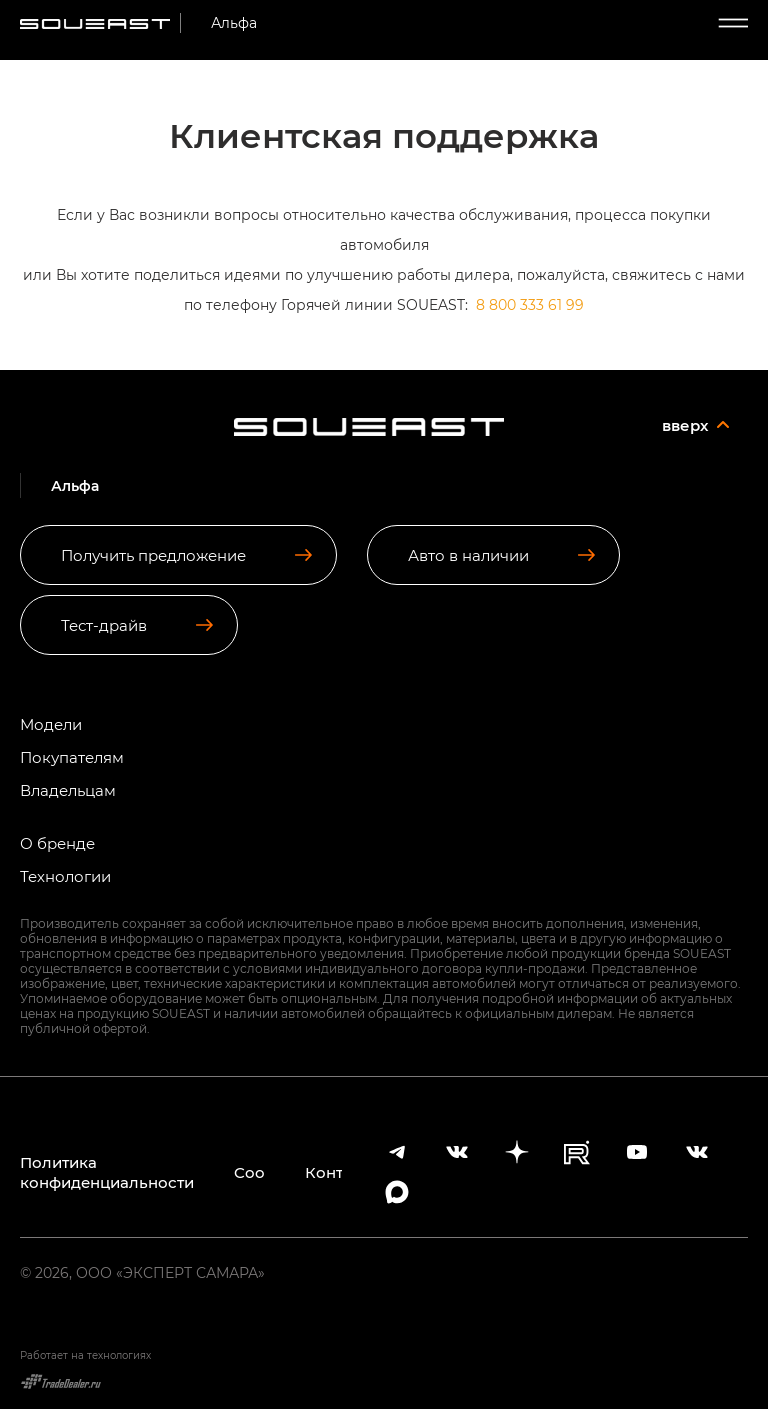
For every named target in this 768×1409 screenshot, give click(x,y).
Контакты (324, 1172)
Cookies (249, 1172)
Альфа (234, 22)
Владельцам (68, 790)
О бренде (57, 843)
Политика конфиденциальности (107, 1172)
